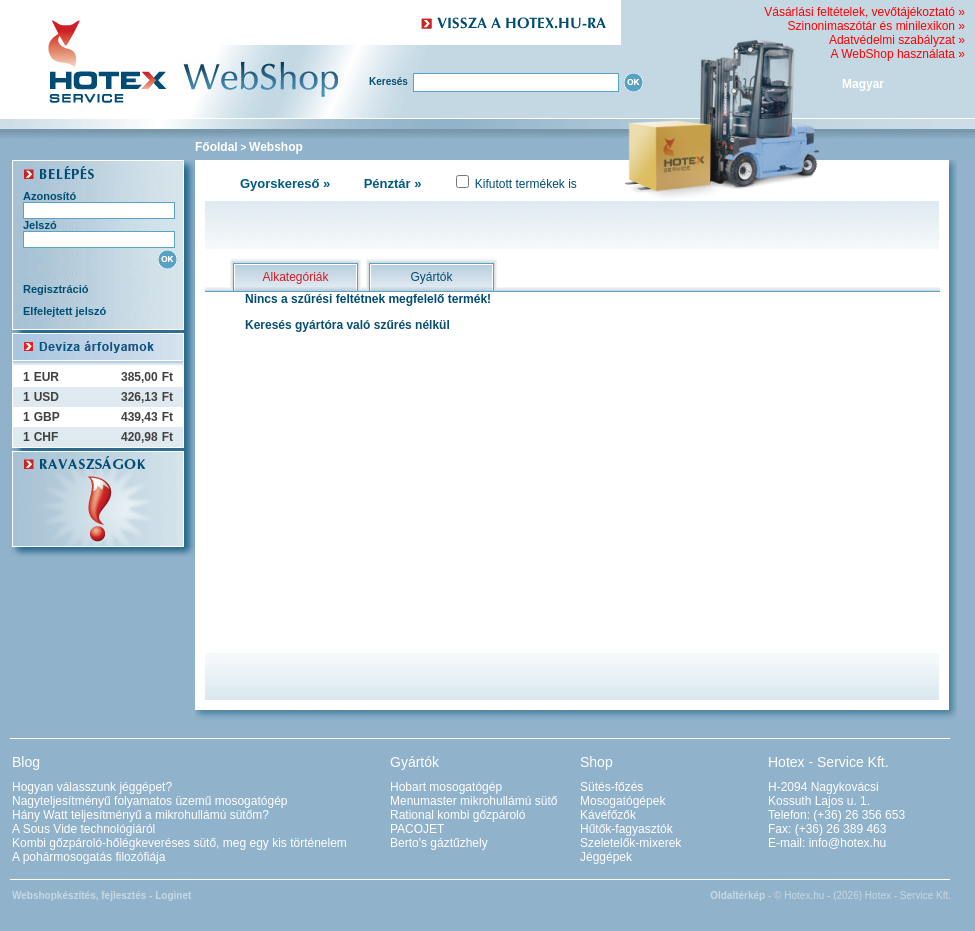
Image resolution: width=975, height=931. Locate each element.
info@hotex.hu (848, 843)
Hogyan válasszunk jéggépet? (92, 787)
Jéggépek (606, 857)
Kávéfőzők (608, 815)
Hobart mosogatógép (446, 787)
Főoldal (216, 147)
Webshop (276, 147)
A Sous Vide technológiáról (83, 829)
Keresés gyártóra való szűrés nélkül (347, 325)
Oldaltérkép (737, 895)
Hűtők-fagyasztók (626, 829)
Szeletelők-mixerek (630, 843)
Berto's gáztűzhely (439, 843)
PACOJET (417, 829)
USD (46, 397)
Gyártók (431, 277)
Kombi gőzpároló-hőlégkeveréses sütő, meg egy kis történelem (179, 843)
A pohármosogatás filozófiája (88, 857)
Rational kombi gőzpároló (457, 815)
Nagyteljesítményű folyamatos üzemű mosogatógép (149, 801)
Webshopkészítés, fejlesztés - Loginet (101, 895)
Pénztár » (393, 183)
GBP (47, 417)
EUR (46, 377)
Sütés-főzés (611, 787)
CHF (46, 437)
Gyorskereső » (285, 183)
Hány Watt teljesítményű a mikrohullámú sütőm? (140, 815)
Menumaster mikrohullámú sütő (473, 801)
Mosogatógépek (622, 801)
